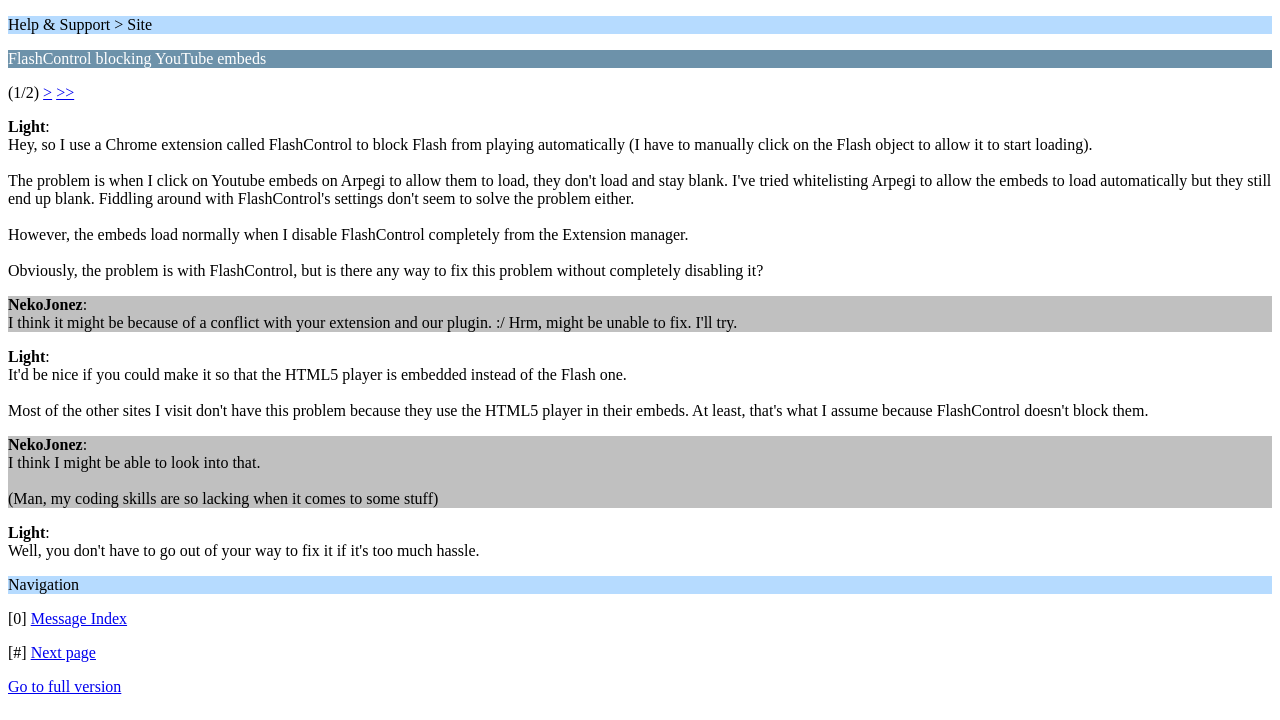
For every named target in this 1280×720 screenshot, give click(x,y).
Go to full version (64, 686)
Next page (63, 652)
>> (65, 92)
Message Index (79, 618)
